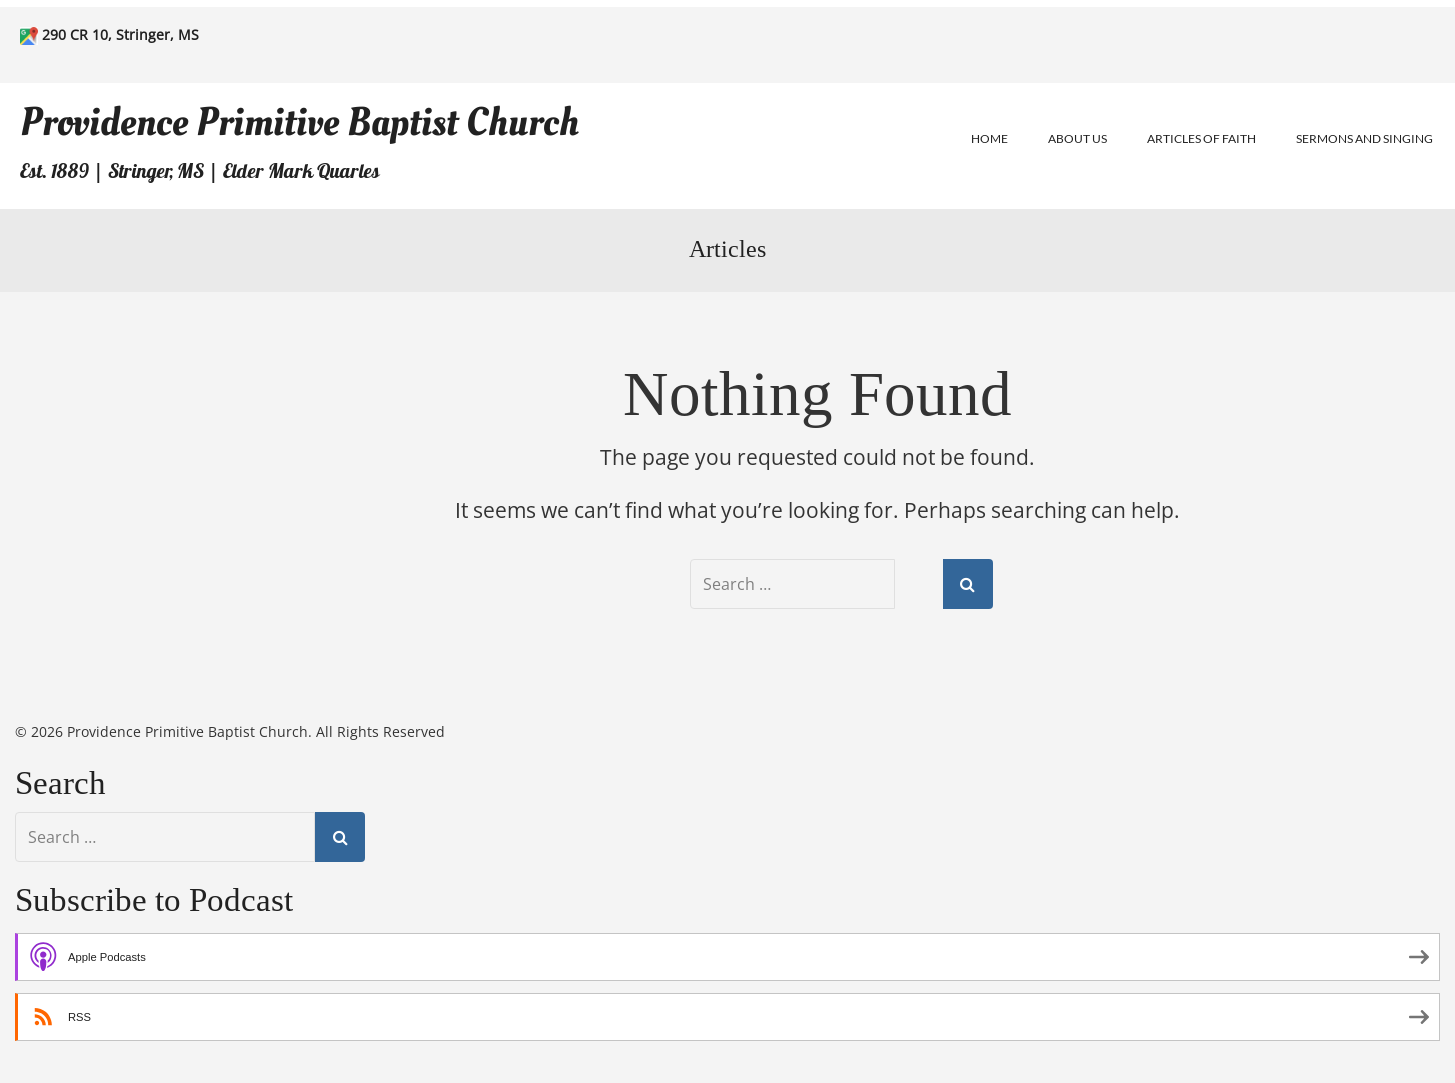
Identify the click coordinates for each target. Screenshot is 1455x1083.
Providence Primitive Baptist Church (299, 122)
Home (989, 138)
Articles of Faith (1201, 138)
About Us (1077, 138)
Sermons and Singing (1364, 138)
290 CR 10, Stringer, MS (120, 34)
